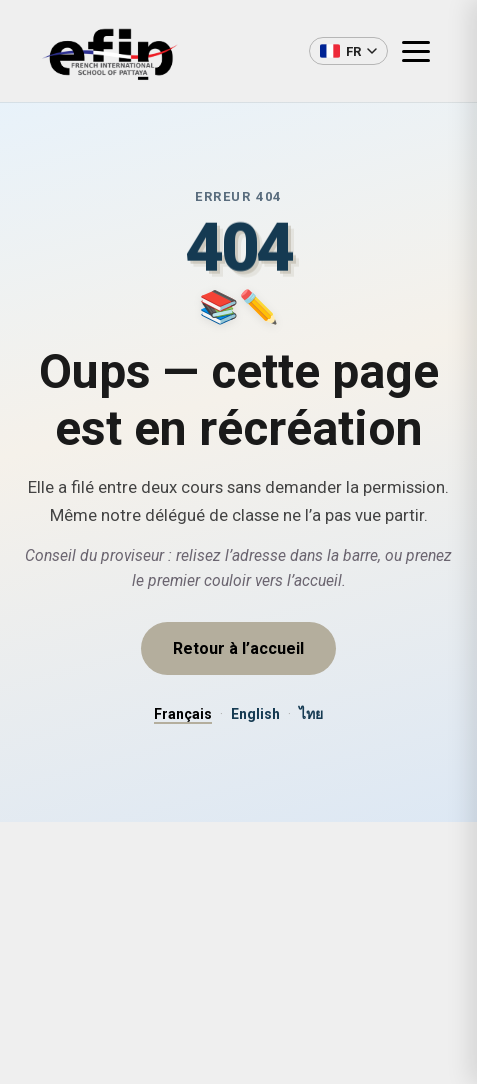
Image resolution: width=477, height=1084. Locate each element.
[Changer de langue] (348, 51)
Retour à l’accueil (238, 648)
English (255, 714)
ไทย (311, 714)
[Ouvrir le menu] (424, 51)
